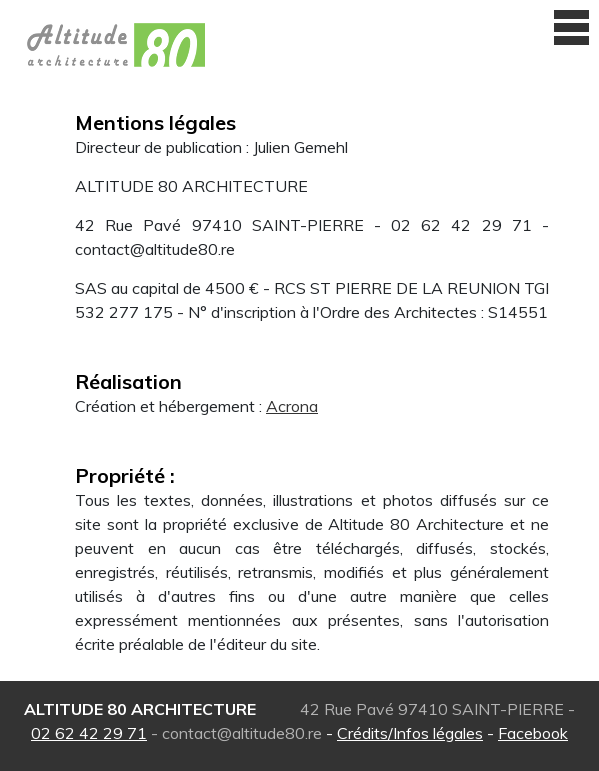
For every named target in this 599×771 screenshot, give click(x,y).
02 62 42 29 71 (89, 733)
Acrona (292, 406)
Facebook (533, 733)
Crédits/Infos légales (410, 733)
